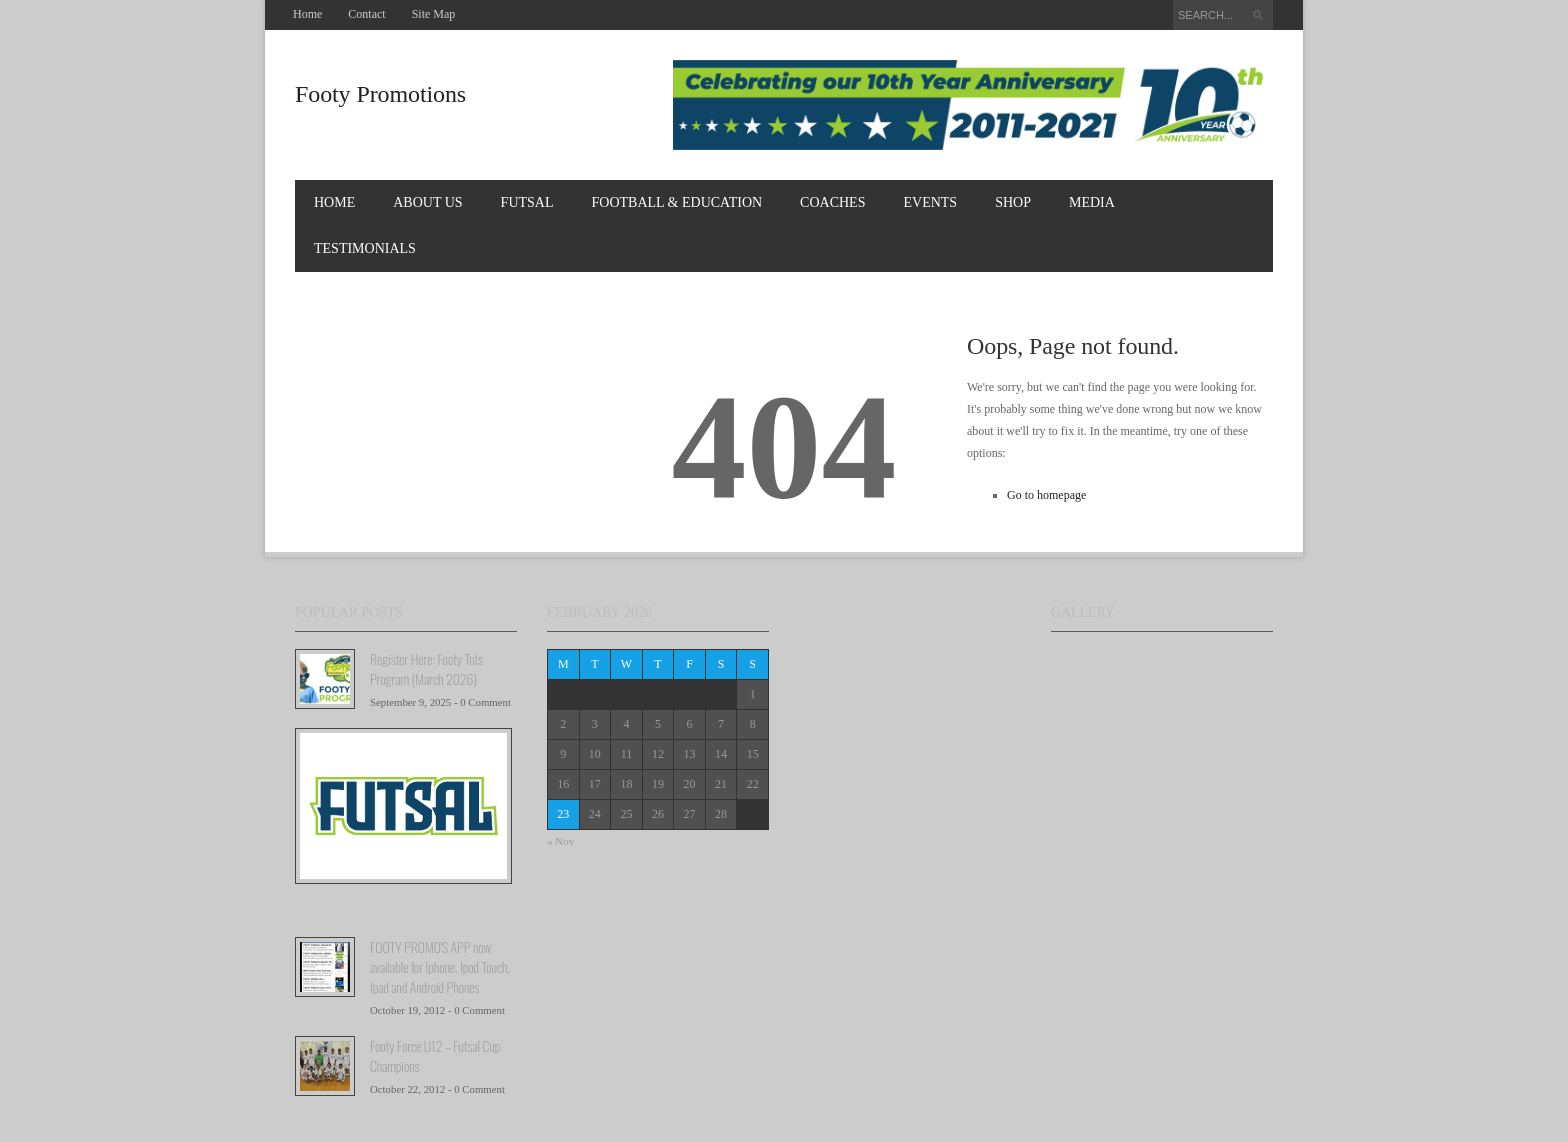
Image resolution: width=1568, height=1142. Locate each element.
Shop (1013, 202)
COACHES (832, 202)
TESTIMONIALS (365, 248)
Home (307, 14)
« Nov (560, 841)
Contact (366, 14)
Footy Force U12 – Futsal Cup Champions (435, 1055)
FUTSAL (527, 202)
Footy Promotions (380, 94)
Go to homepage (1046, 495)
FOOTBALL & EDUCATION (677, 202)
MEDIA (1092, 202)
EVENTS (930, 202)
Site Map (434, 14)
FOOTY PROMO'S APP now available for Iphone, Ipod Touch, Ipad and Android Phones (440, 966)
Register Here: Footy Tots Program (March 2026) (426, 668)
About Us (427, 202)
